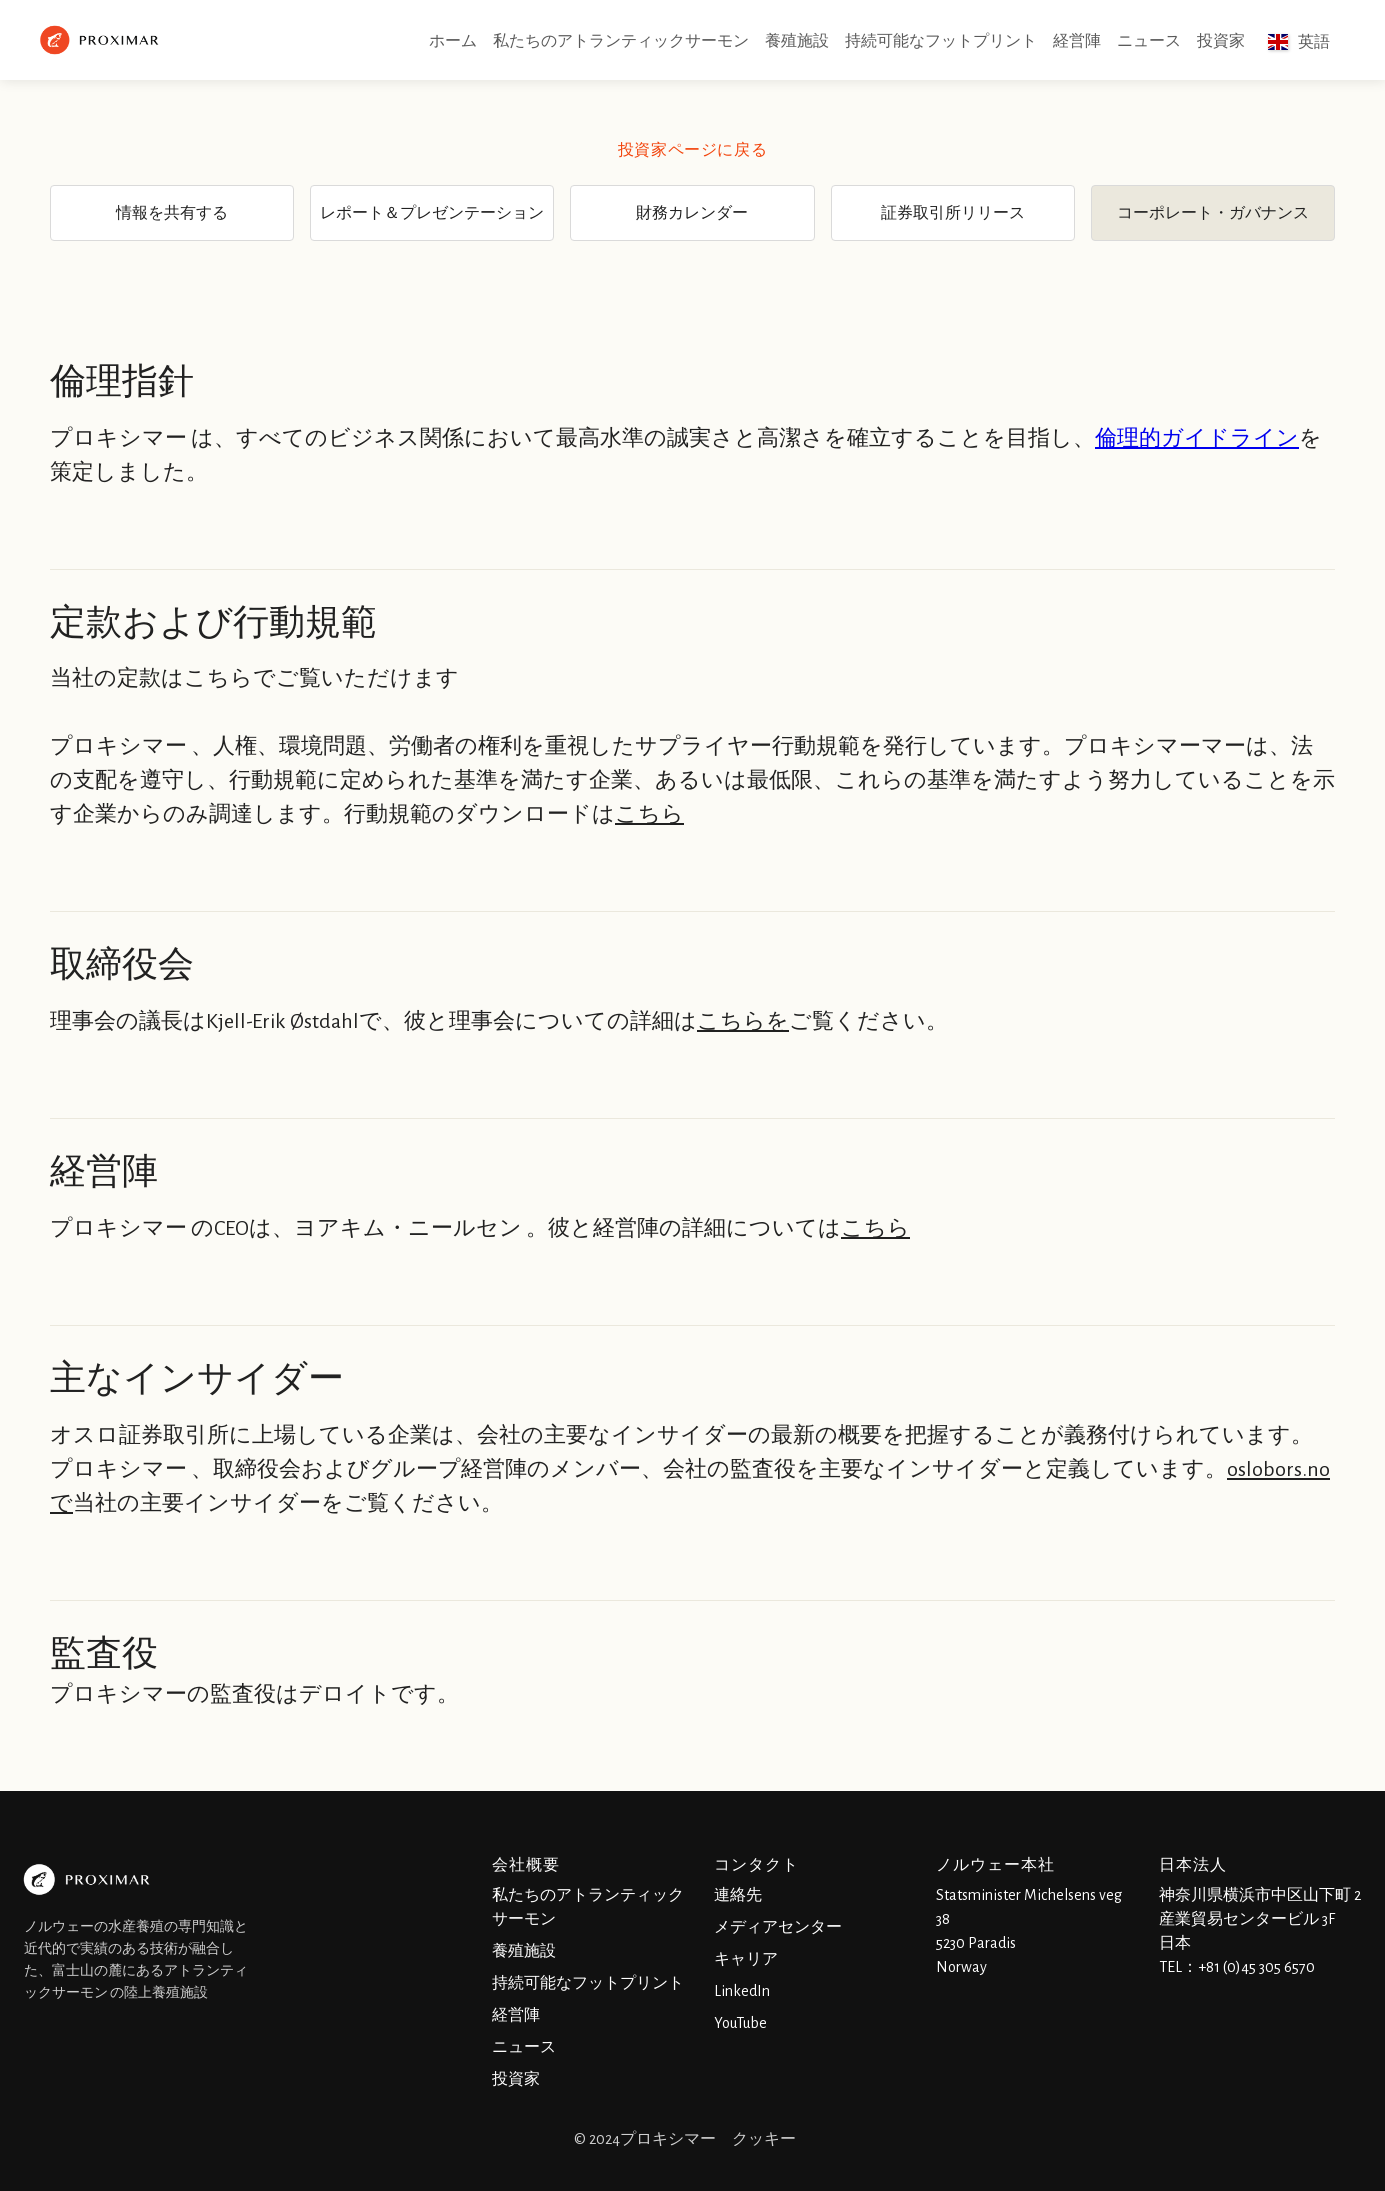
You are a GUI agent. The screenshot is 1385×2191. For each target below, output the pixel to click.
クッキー (764, 2139)
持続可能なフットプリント (941, 41)
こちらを (743, 1021)
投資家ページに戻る (692, 150)
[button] (1299, 42)
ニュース (1149, 41)
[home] (102, 40)
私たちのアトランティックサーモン (621, 41)
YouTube (740, 2023)
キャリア (746, 1959)
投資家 (1221, 41)
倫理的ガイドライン (1197, 438)
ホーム (453, 41)
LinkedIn (742, 1991)
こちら (649, 814)
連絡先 (738, 1895)
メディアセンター (778, 1927)
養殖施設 (797, 41)
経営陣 (1077, 41)
